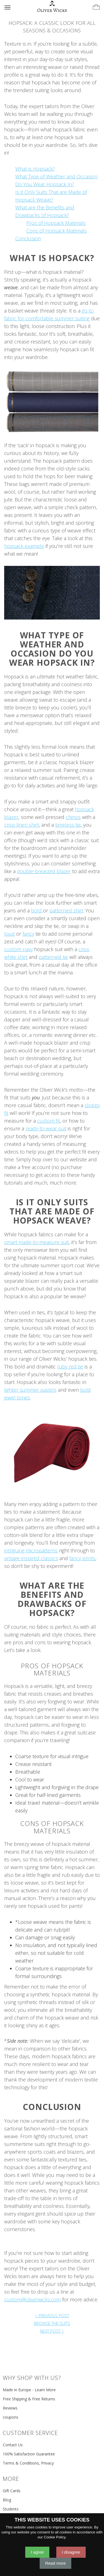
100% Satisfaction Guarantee (29, 2454)
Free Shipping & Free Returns (29, 2398)
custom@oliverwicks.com (32, 2299)
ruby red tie (70, 1366)
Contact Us (13, 2444)
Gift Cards (12, 2490)
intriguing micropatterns (31, 1550)
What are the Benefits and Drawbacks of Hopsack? (52, 1599)
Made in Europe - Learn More (29, 2389)
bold (37, 910)
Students (11, 2509)
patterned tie (53, 957)
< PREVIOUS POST (52, 2315)
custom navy (18, 949)
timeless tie (68, 824)
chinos (73, 817)
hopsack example (24, 546)
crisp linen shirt (21, 824)
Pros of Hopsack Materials (56, 223)
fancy (28, 933)
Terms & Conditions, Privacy (28, 2463)
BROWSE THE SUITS (52, 2323)
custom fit (48, 1120)
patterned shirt (66, 910)
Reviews (10, 2408)
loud (9, 933)
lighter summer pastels (30, 1389)
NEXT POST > (52, 2331)
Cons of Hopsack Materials (56, 230)
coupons (10, 2417)
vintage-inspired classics (31, 1558)
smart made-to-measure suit (36, 1242)
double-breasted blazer (44, 871)
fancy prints (82, 1558)
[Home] (52, 6)
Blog (7, 2499)
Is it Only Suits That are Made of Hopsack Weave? (51, 1211)
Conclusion (28, 238)
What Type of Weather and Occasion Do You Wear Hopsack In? (52, 648)
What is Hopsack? (35, 168)
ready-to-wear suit (46, 1128)
